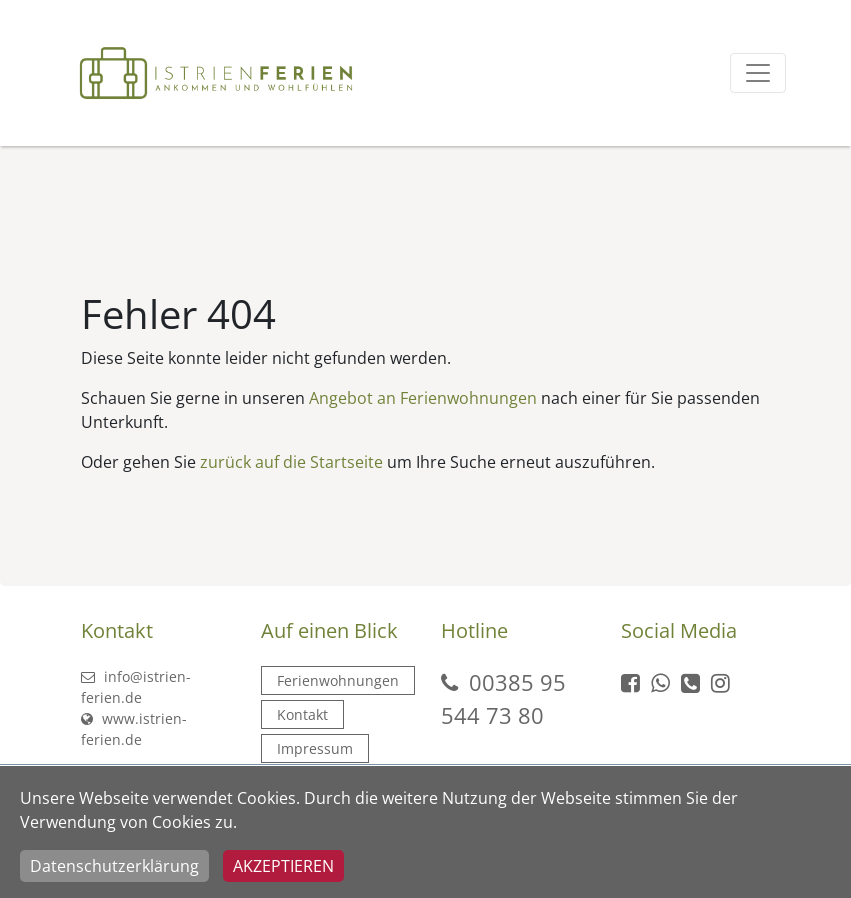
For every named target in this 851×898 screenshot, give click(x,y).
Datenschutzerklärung (114, 866)
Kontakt (302, 714)
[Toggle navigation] (758, 73)
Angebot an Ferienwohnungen (423, 398)
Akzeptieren (283, 866)
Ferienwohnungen (338, 680)
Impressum (315, 748)
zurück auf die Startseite (291, 462)
